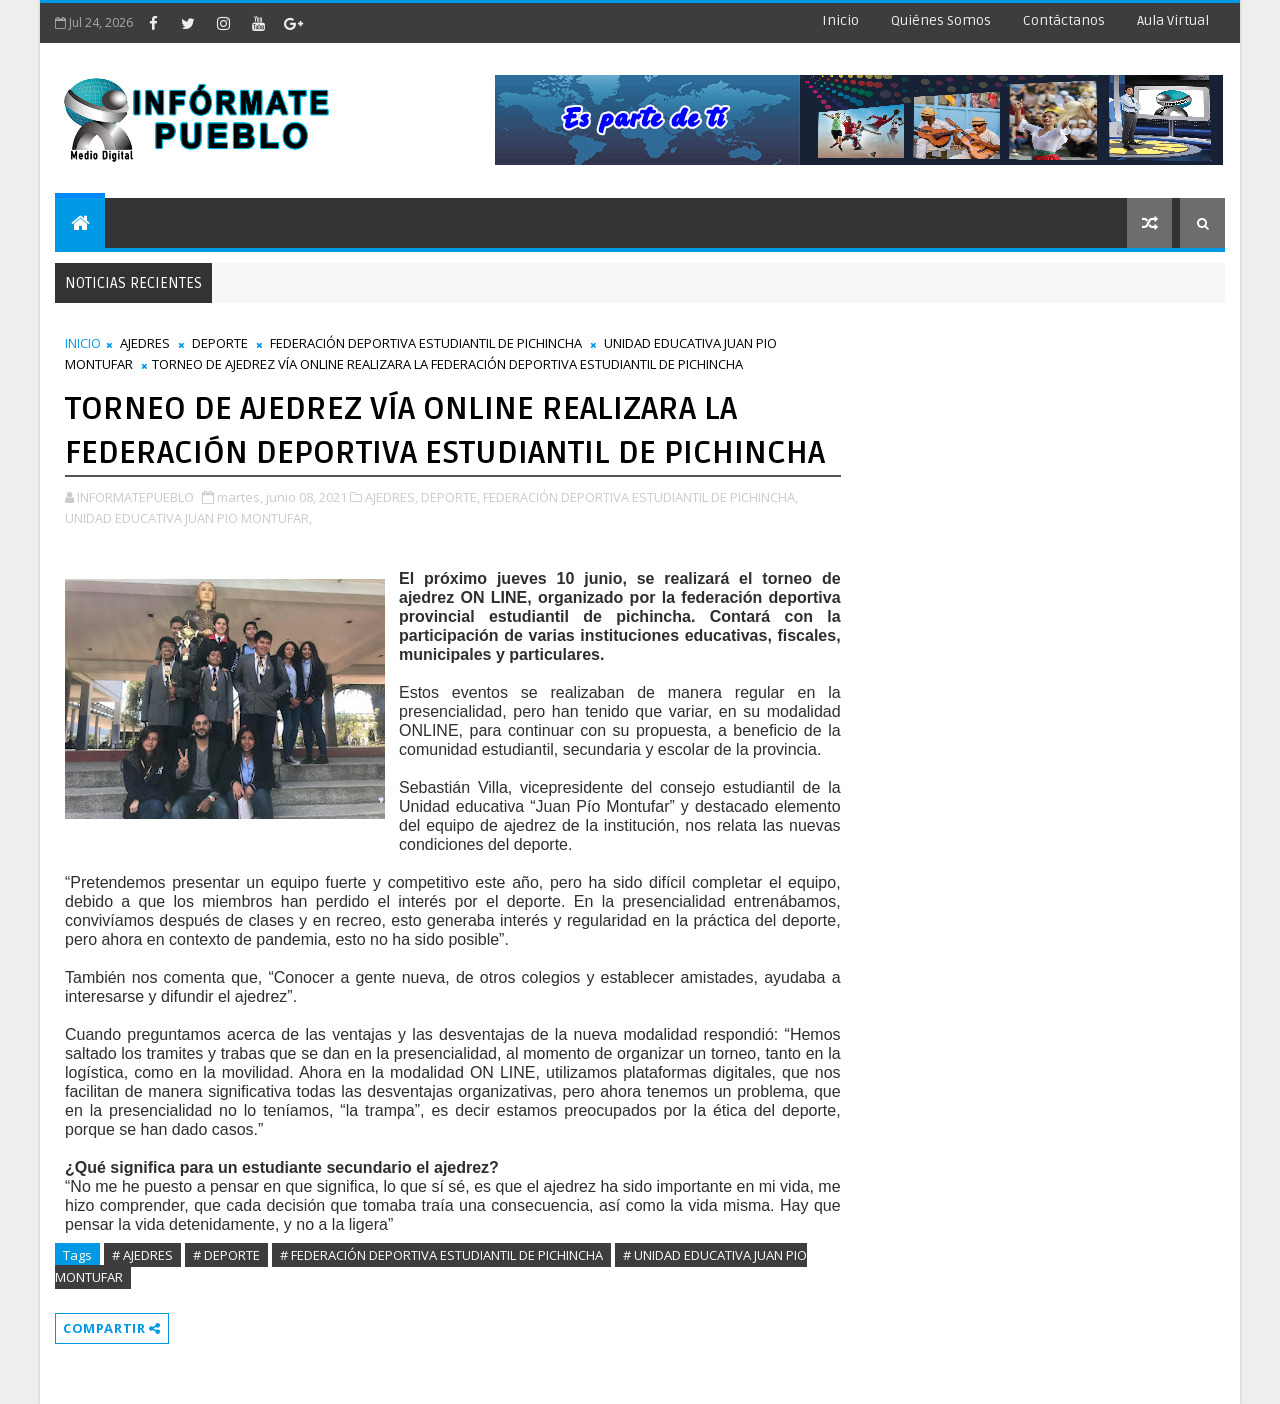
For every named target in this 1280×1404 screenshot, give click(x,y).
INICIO (83, 343)
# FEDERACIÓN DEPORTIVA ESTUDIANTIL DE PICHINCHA (441, 1255)
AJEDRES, (391, 497)
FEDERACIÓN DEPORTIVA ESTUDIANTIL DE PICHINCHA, (640, 497)
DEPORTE (220, 343)
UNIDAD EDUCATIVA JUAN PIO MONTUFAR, (188, 518)
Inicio (840, 20)
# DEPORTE (226, 1255)
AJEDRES (145, 343)
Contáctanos (1064, 20)
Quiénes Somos (941, 20)
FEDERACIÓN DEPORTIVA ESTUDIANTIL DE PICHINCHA (426, 343)
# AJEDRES (142, 1255)
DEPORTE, (450, 497)
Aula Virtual (1173, 20)
